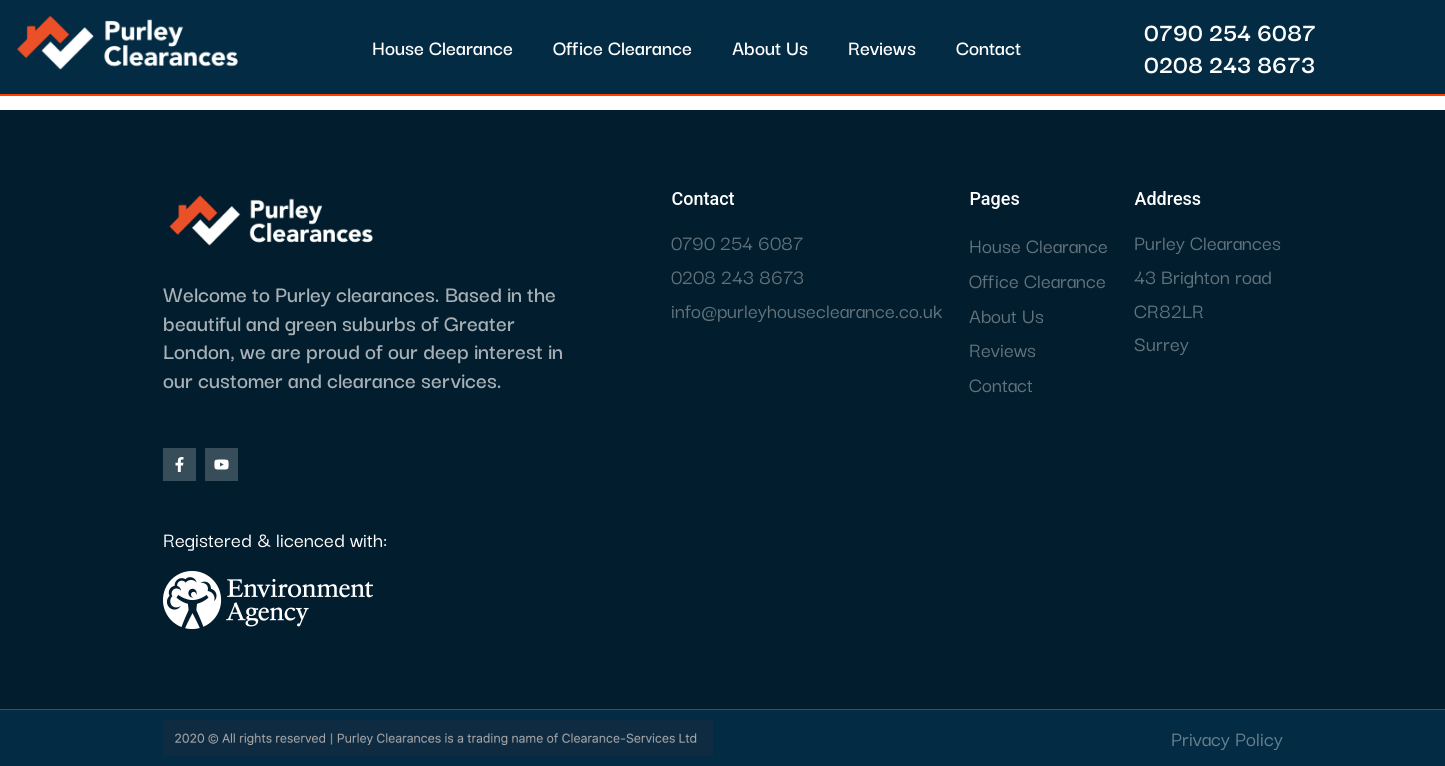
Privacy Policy (1227, 738)
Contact (988, 47)
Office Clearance (622, 47)
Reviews (882, 47)
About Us (770, 47)
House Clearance (442, 47)
